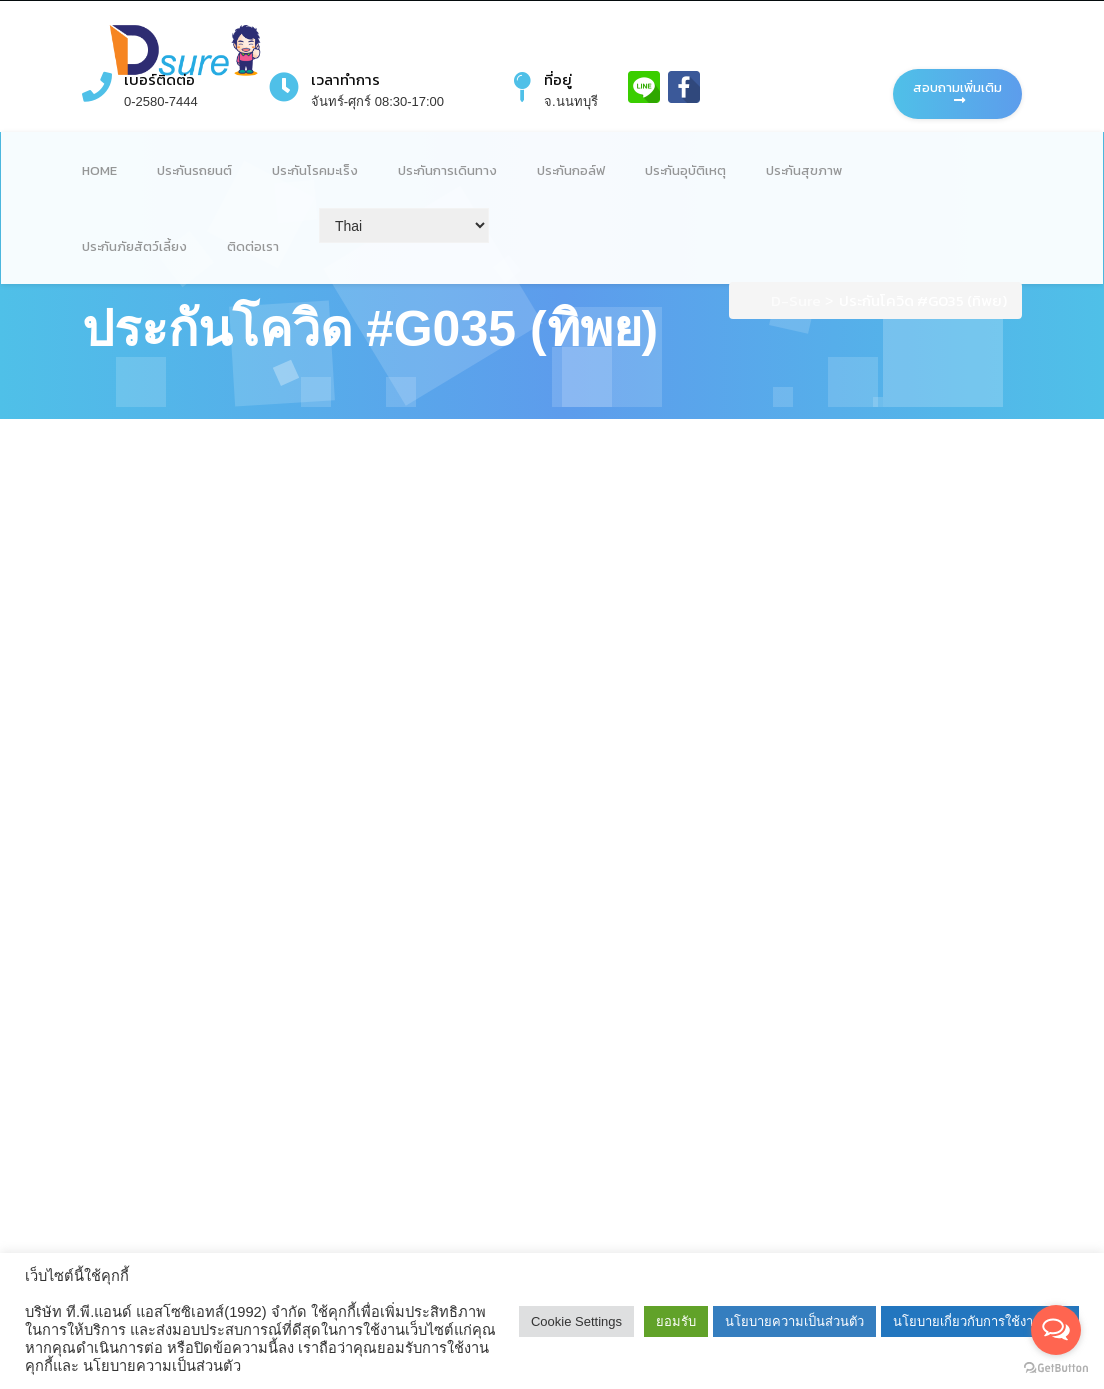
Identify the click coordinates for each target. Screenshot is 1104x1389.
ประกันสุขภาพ (804, 170)
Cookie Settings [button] (576, 1321)
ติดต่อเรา (253, 246)
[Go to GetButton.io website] (1056, 1368)
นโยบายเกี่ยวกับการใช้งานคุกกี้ (980, 1321)
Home (99, 170)
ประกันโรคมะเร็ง (315, 170)
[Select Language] (404, 225)
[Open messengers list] (1056, 1330)
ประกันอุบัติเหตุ (685, 170)
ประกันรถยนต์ (194, 170)
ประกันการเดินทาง (447, 170)
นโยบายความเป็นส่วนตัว (794, 1321)
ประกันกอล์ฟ (571, 170)
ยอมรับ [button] (676, 1321)
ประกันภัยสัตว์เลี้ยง (134, 246)
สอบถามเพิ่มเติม (957, 92)
